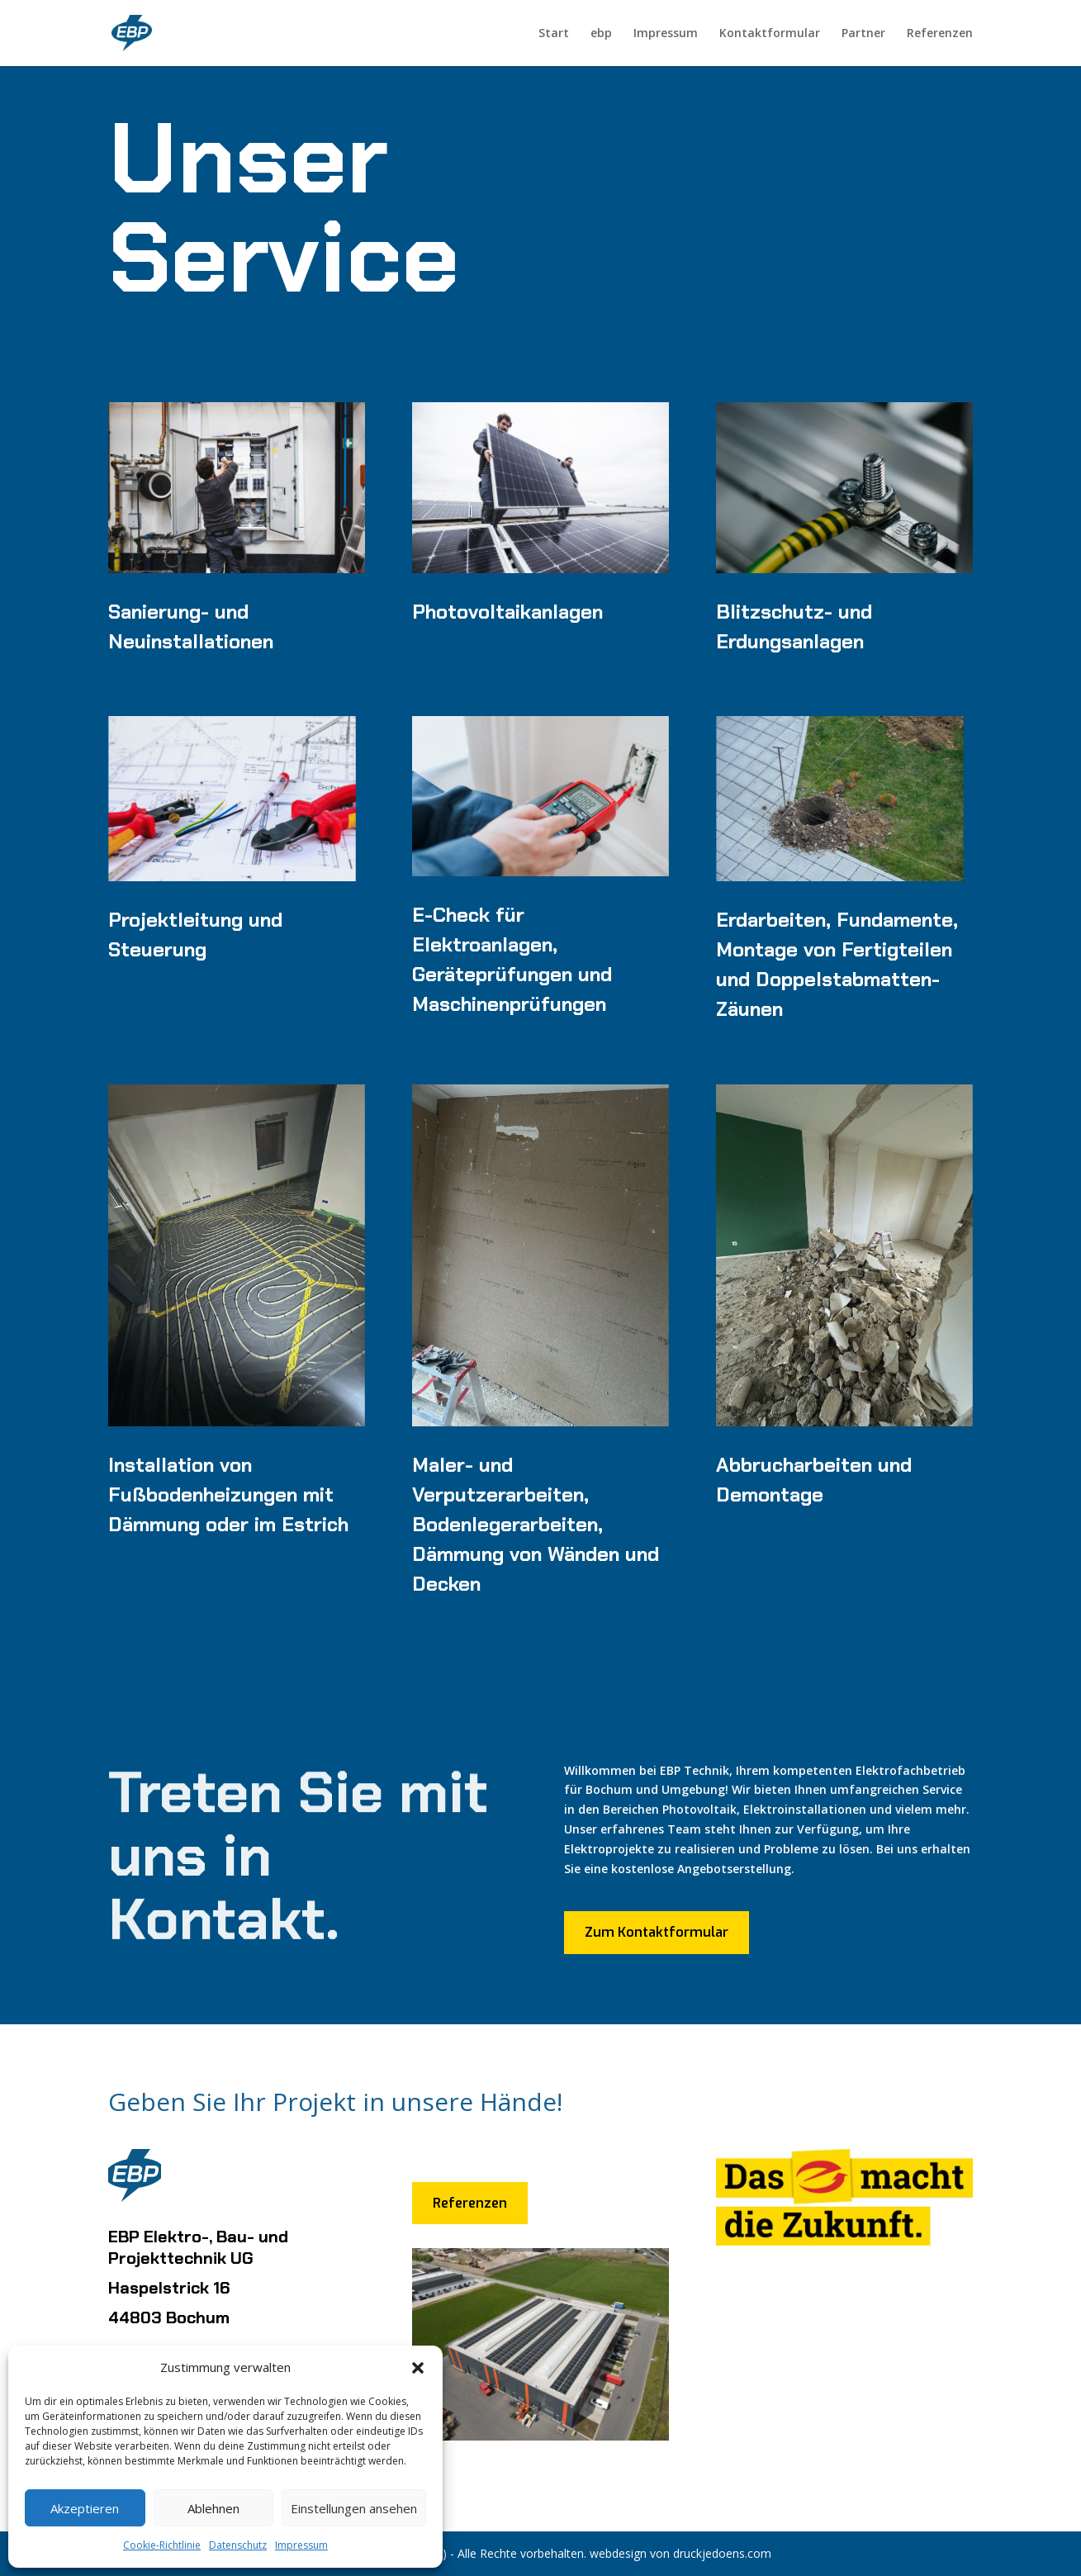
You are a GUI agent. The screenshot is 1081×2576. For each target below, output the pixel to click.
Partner (863, 33)
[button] (418, 2368)
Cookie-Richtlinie (162, 2545)
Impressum (301, 2545)
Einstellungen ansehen (354, 2508)
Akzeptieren (84, 2508)
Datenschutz (238, 2545)
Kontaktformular (769, 33)
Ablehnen (213, 2508)
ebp (601, 33)
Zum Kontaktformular (656, 1932)
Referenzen (940, 33)
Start (553, 33)
